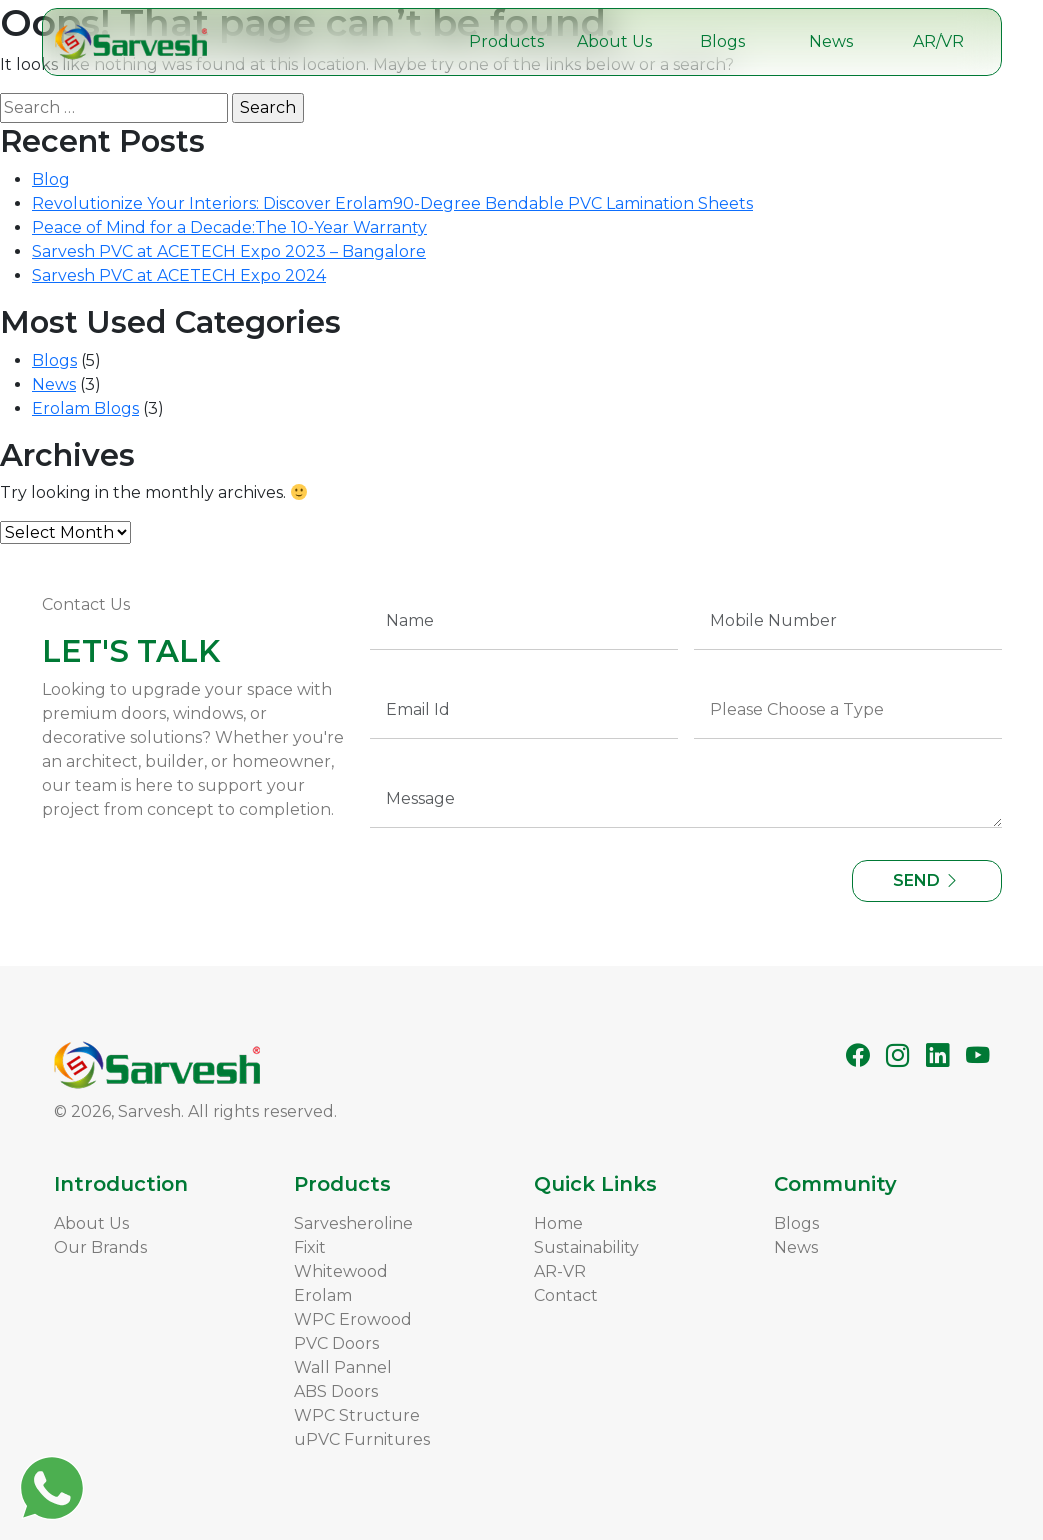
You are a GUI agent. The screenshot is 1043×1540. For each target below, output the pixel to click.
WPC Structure (357, 1415)
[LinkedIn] (938, 1055)
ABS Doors (336, 1391)
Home (558, 1223)
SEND (926, 880)
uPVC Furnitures (362, 1439)
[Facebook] (858, 1055)
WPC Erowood (353, 1319)
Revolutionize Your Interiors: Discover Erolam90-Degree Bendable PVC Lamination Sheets (392, 203)
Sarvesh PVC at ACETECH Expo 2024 (179, 275)
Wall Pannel (343, 1367)
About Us (614, 41)
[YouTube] (978, 1055)
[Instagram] (898, 1055)
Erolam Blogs (85, 408)
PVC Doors (336, 1343)
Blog (51, 179)
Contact (566, 1295)
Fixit (310, 1247)
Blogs (722, 41)
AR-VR (560, 1271)
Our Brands (100, 1247)
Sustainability (586, 1247)
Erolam (323, 1295)
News (831, 41)
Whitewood (341, 1271)
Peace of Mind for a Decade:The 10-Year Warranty (229, 227)
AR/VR (938, 41)
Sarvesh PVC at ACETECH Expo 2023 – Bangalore (229, 251)
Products (506, 41)
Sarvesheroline (353, 1223)
